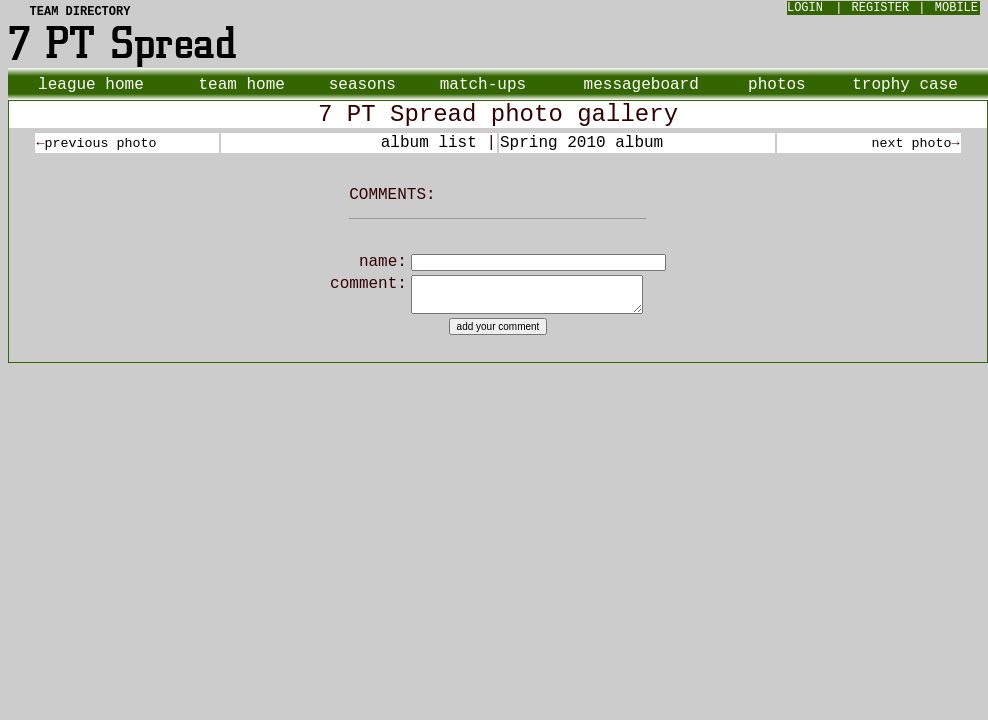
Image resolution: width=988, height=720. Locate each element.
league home (91, 85)
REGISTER (881, 8)
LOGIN (805, 8)
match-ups (483, 85)
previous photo (100, 143)
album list (429, 143)
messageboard (641, 85)
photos (777, 85)
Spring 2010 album (581, 143)
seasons (362, 85)
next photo (912, 143)
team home (241, 85)
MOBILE (956, 8)
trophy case (905, 85)
